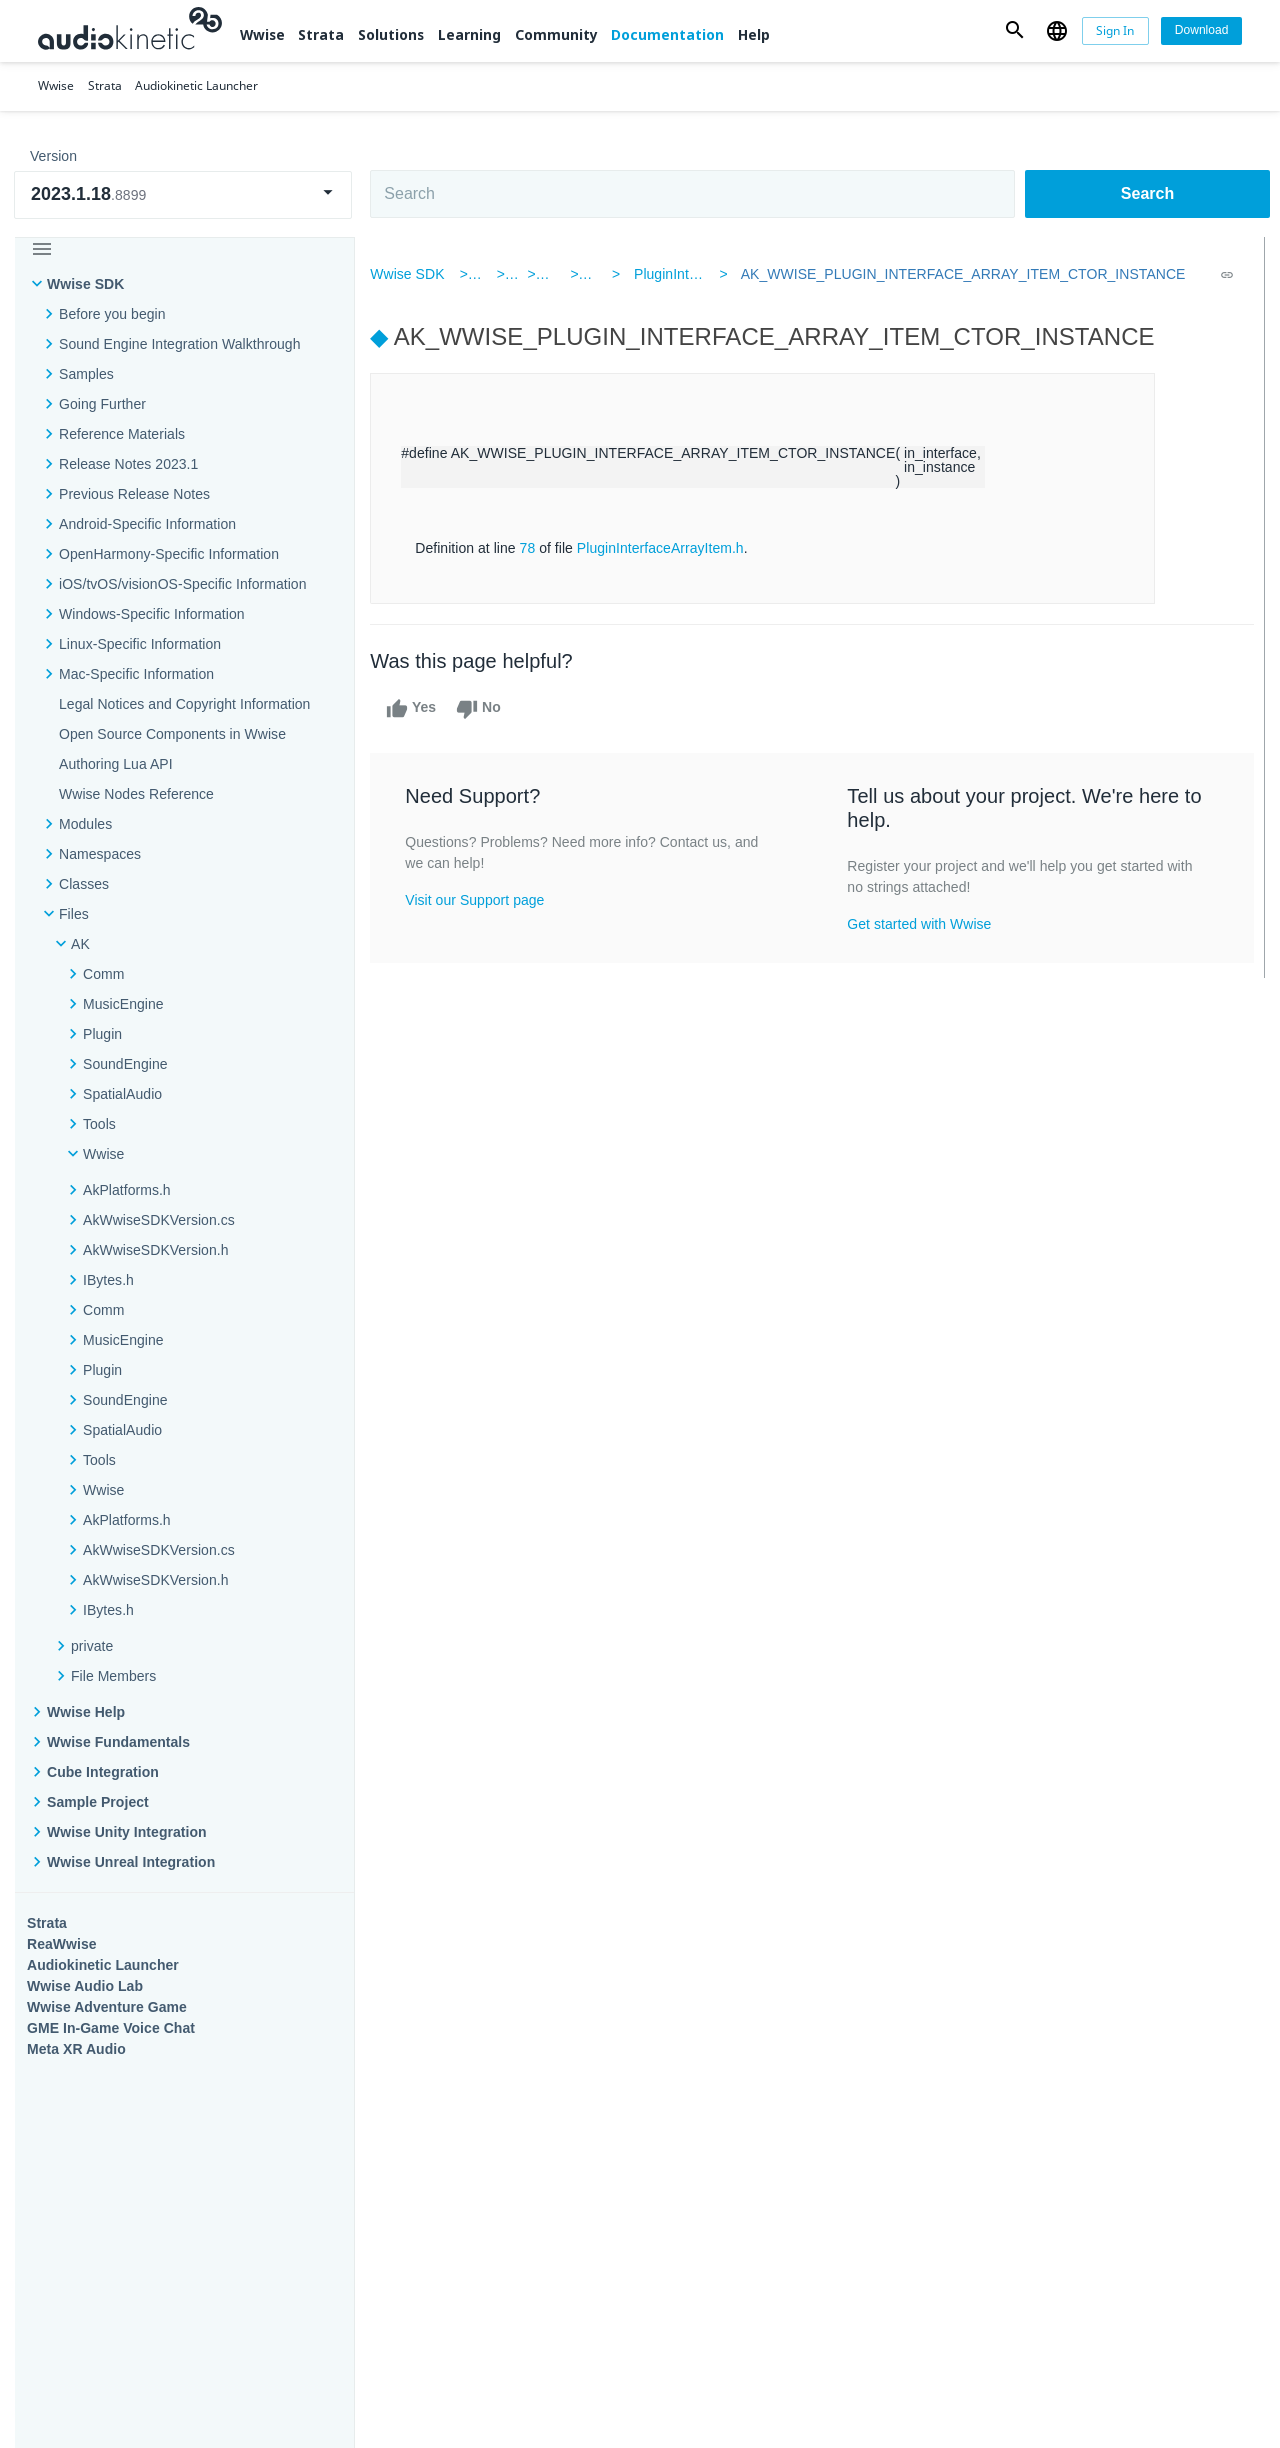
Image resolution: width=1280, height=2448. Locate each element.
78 (536, 548)
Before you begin (112, 314)
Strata (321, 34)
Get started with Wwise (921, 924)
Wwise (262, 34)
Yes (420, 709)
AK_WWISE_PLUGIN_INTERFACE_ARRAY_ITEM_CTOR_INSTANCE (957, 274)
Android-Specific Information (147, 524)
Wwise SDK (85, 284)
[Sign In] (1116, 31)
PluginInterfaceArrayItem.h (669, 548)
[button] (1015, 30)
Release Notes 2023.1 (128, 464)
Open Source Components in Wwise (172, 734)
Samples (86, 374)
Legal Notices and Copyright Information (184, 704)
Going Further (102, 404)
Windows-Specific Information (152, 614)
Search (1147, 193)
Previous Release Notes (134, 494)
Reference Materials (122, 434)
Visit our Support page (483, 900)
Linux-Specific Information (140, 644)
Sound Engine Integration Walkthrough (180, 344)
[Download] (1201, 31)
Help (754, 34)
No (487, 709)
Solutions (391, 34)
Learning (469, 34)
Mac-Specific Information (136, 674)
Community (556, 34)
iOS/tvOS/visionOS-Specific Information (182, 584)
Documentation (667, 34)
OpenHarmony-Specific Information (169, 554)
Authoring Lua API (116, 764)
